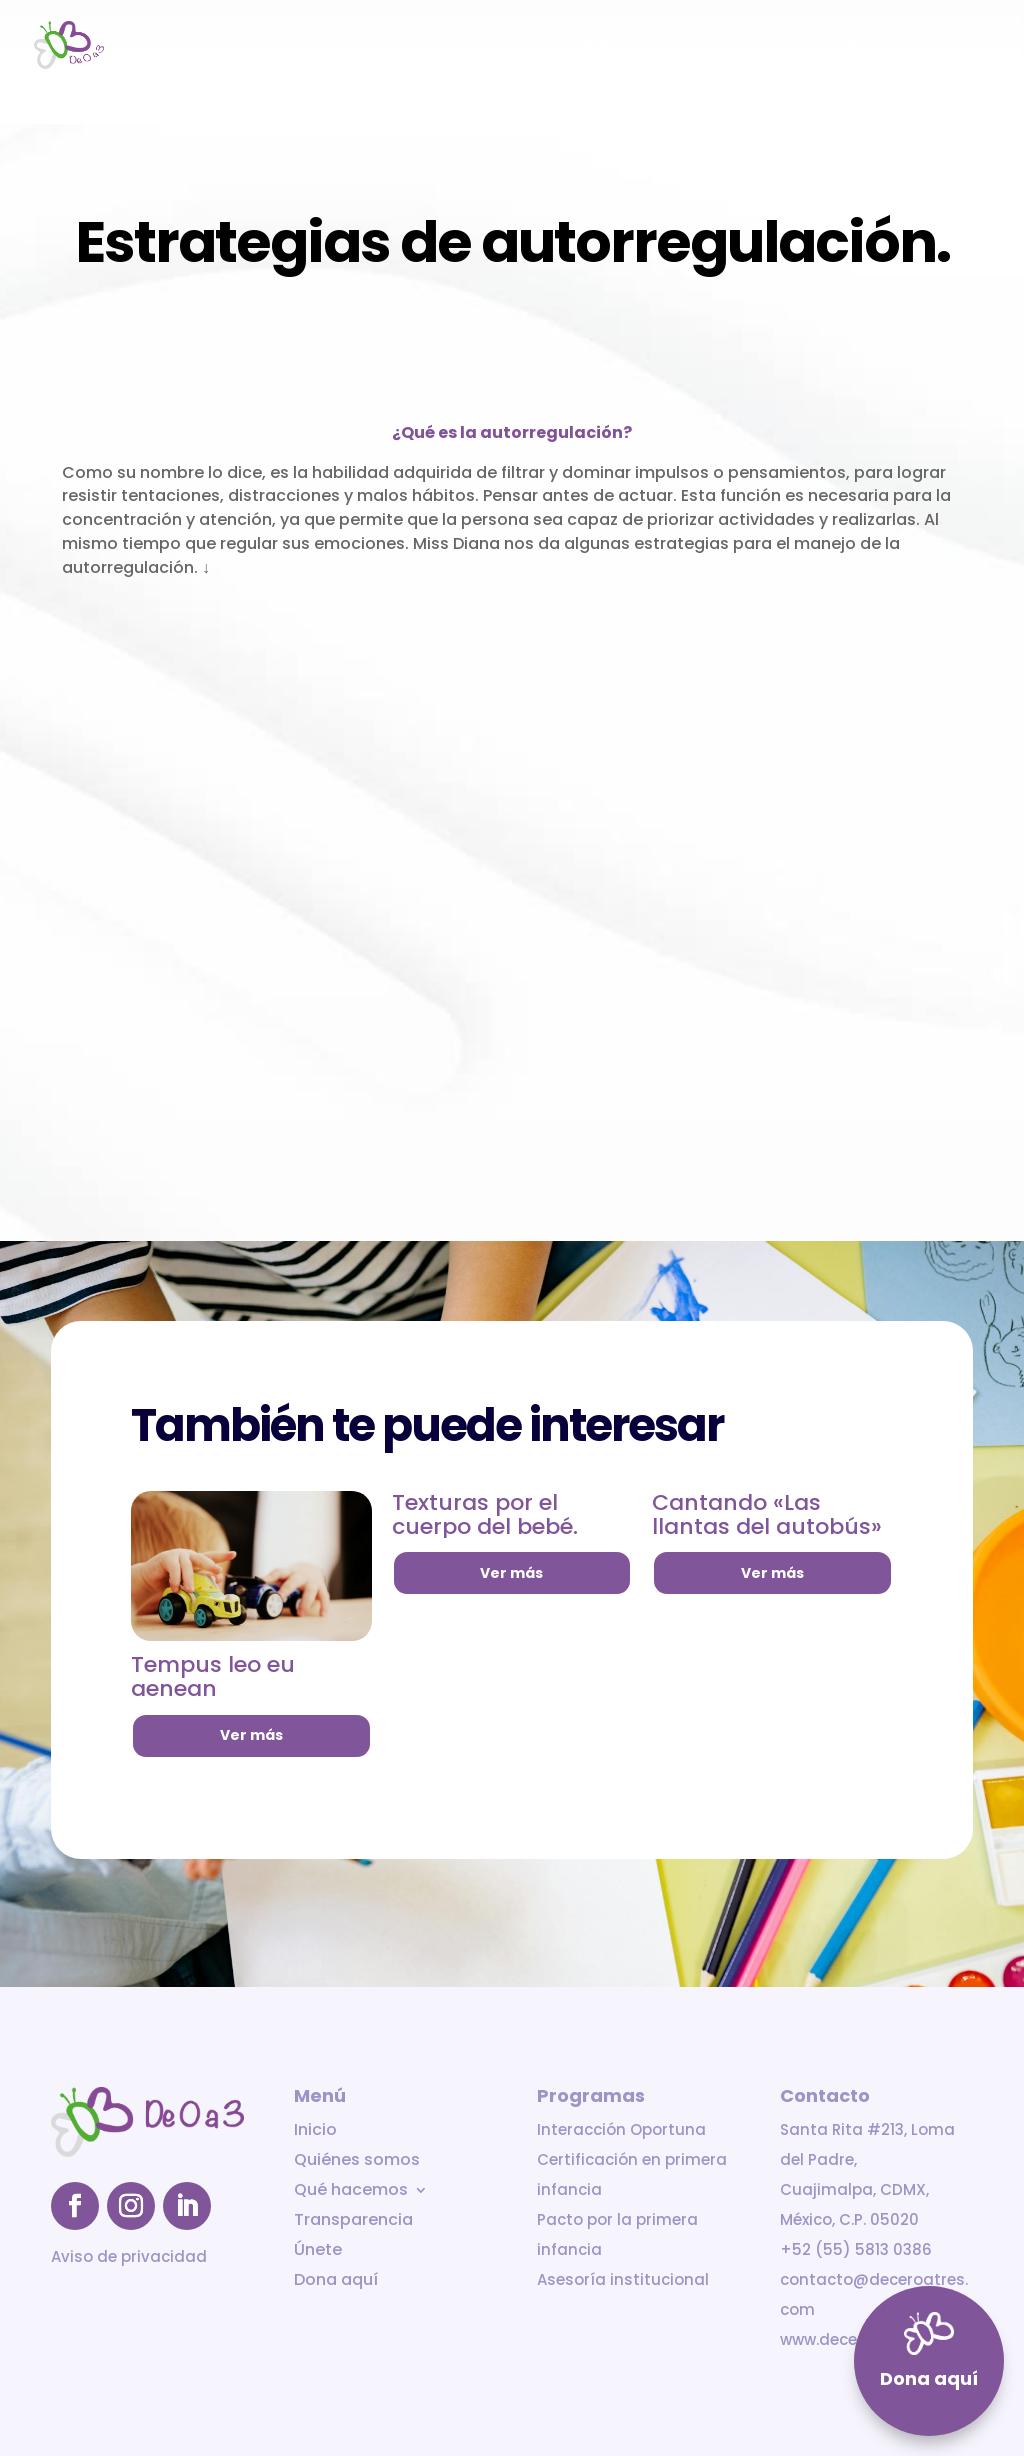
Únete (869, 46)
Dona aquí (954, 46)
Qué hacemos (617, 46)
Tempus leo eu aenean (213, 1676)
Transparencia (767, 46)
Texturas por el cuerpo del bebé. (485, 1514)
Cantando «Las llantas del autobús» (767, 1514)
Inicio (383, 46)
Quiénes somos (484, 46)
